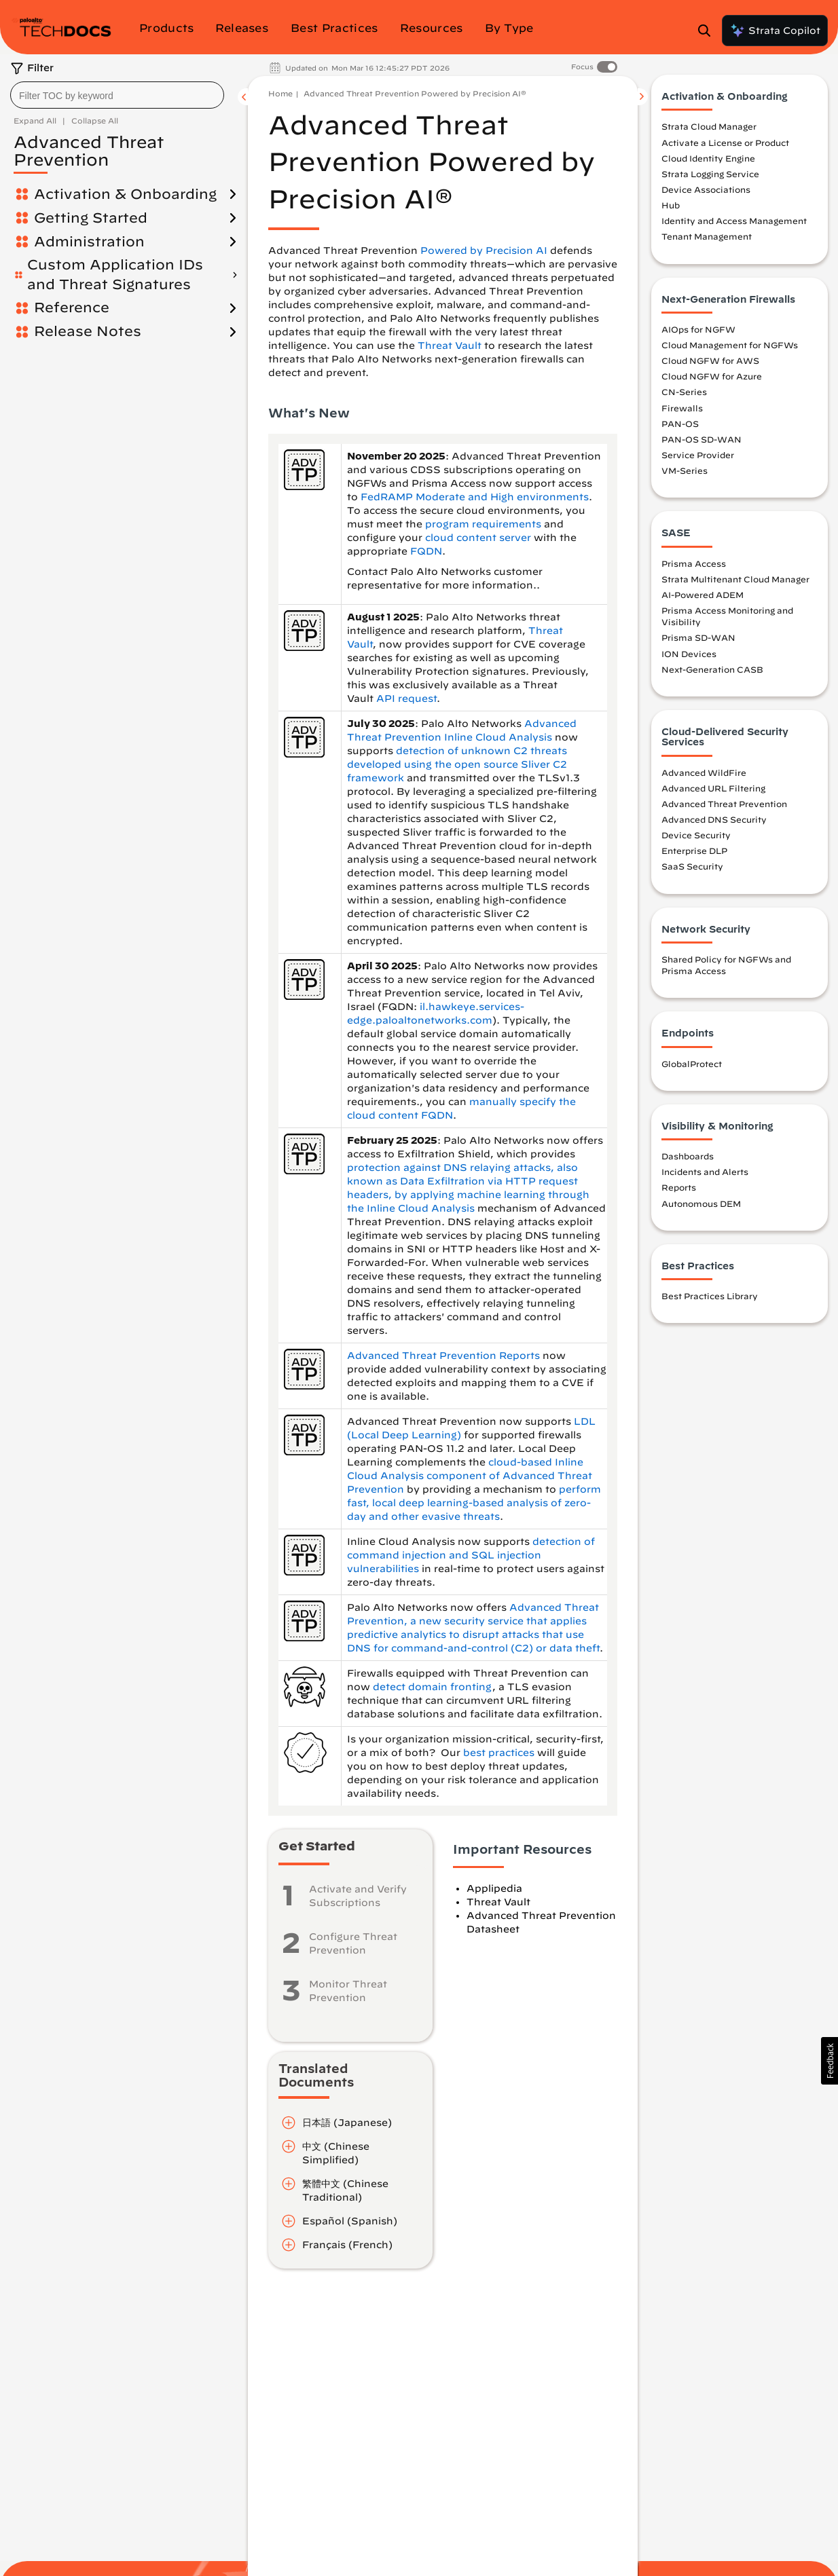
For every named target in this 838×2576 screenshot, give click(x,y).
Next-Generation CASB (712, 669)
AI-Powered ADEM (702, 594)
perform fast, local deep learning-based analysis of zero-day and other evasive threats (474, 1503)
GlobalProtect (691, 1063)
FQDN (426, 551)
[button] (829, 2061)
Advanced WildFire (703, 772)
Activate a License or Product (725, 142)
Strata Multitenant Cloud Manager (735, 579)
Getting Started (90, 217)
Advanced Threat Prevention (724, 803)
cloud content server (478, 537)
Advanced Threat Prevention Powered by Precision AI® (415, 93)
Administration (89, 241)
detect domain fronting (432, 1686)
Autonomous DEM (701, 1203)
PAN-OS (680, 423)
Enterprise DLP (694, 850)
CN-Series (684, 391)
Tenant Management (706, 236)
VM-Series (684, 470)
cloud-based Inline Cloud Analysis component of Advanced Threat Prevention (469, 1476)
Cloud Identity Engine (708, 158)
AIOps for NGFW (698, 329)
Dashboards (687, 1156)
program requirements (483, 524)
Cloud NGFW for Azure (711, 376)
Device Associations (705, 189)
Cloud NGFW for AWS (710, 360)
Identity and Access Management (734, 220)
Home (280, 93)
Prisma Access (693, 563)
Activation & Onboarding (125, 194)
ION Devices (688, 653)
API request (406, 698)
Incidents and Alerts (704, 1171)
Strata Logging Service (710, 174)
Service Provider (697, 455)
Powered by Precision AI (483, 250)
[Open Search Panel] (708, 30)
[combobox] (117, 95)
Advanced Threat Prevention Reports (443, 1355)
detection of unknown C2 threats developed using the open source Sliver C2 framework (457, 764)
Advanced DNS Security (714, 819)
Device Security (696, 835)
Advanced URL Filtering (713, 788)
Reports (678, 1187)
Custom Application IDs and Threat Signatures (115, 274)
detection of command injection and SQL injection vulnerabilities (471, 1555)
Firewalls (682, 408)
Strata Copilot (774, 30)
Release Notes (87, 331)
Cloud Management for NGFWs (729, 345)
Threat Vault (449, 345)
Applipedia (494, 1888)
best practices (498, 1752)
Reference (71, 307)
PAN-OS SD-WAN (701, 439)
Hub (670, 205)
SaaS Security (692, 866)
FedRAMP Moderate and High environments (475, 496)
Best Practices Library (709, 1296)
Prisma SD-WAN (698, 637)
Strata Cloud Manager (709, 126)
